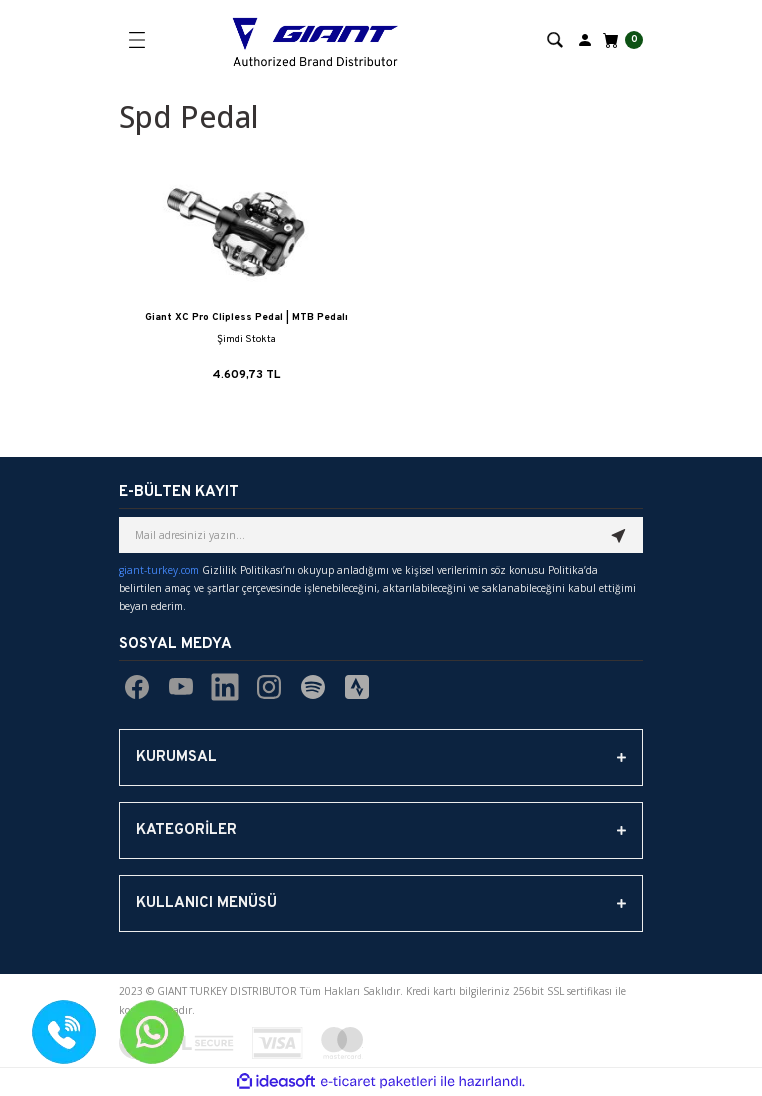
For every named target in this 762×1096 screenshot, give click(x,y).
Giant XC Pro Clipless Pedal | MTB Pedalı (246, 317)
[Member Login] (585, 39)
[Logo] (315, 40)
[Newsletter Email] (381, 535)
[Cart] (621, 40)
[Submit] (619, 535)
